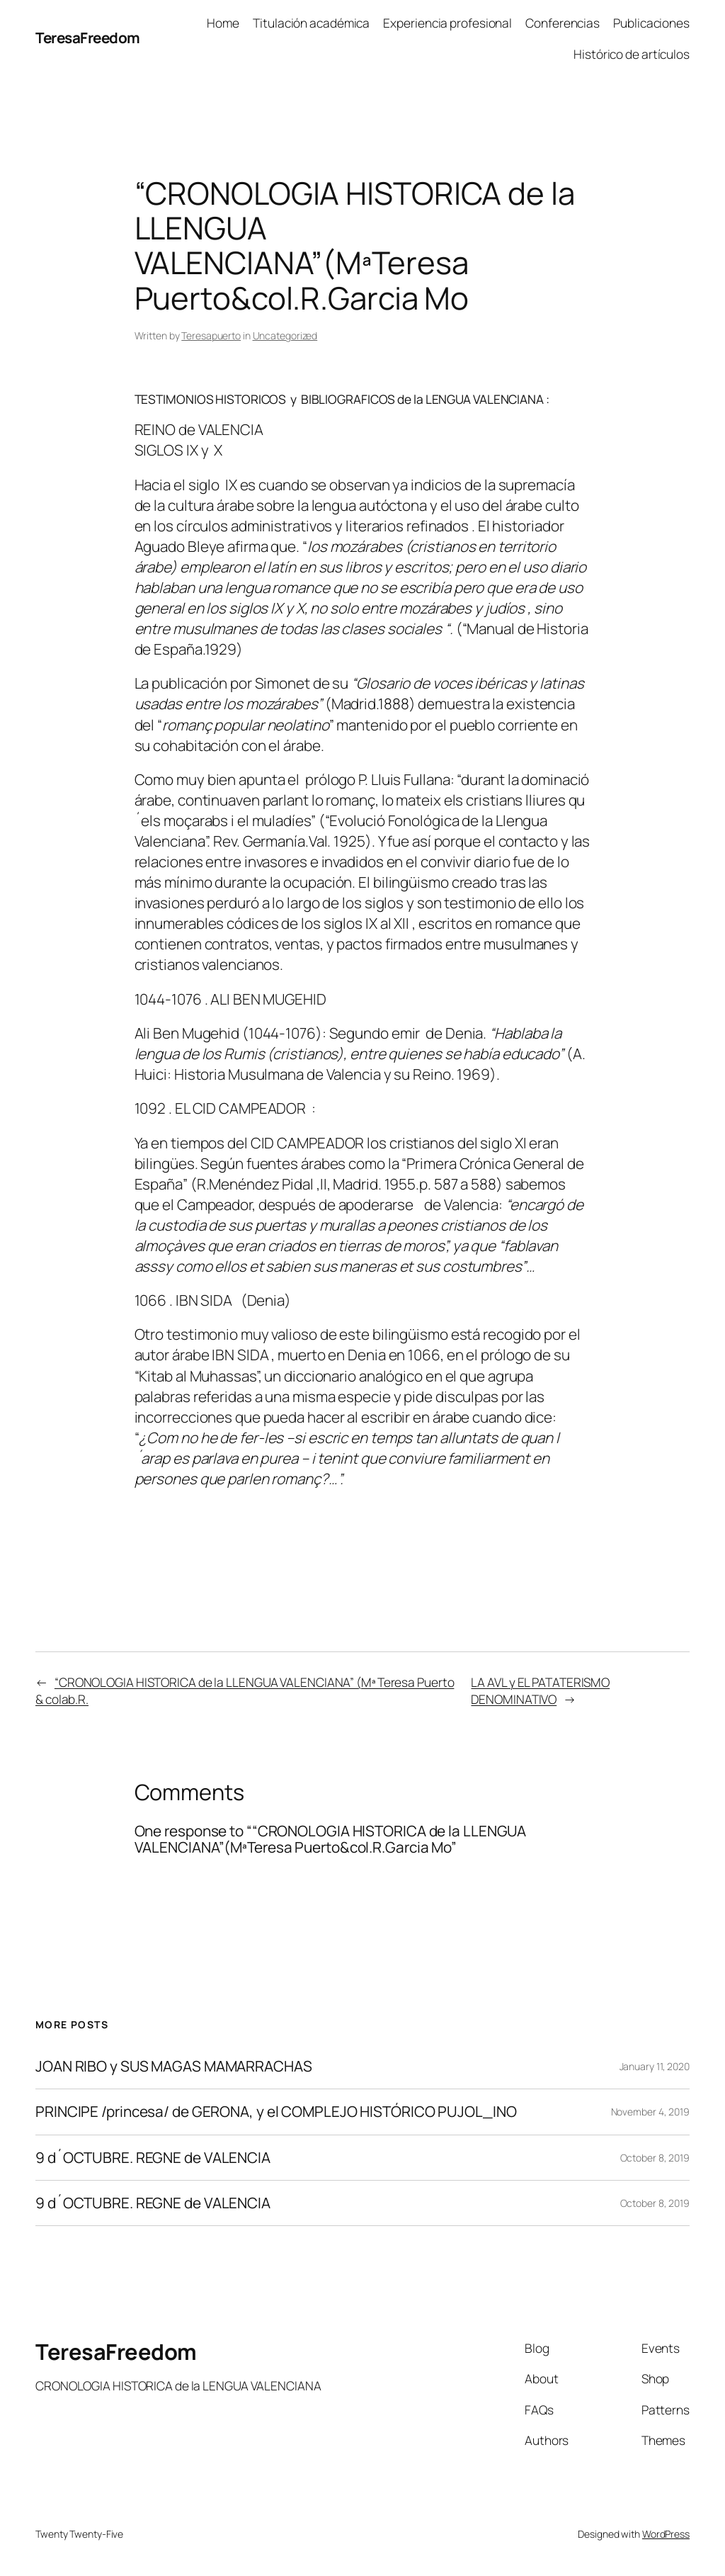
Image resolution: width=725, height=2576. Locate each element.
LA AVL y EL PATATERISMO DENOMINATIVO (540, 1690)
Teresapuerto (211, 335)
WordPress (666, 2534)
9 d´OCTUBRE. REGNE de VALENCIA (152, 2158)
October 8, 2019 (655, 2157)
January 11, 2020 (655, 2066)
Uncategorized (285, 335)
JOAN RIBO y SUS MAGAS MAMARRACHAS (173, 2066)
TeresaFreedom (87, 37)
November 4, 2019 (650, 2111)
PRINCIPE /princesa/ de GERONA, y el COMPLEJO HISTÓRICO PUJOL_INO (276, 2111)
